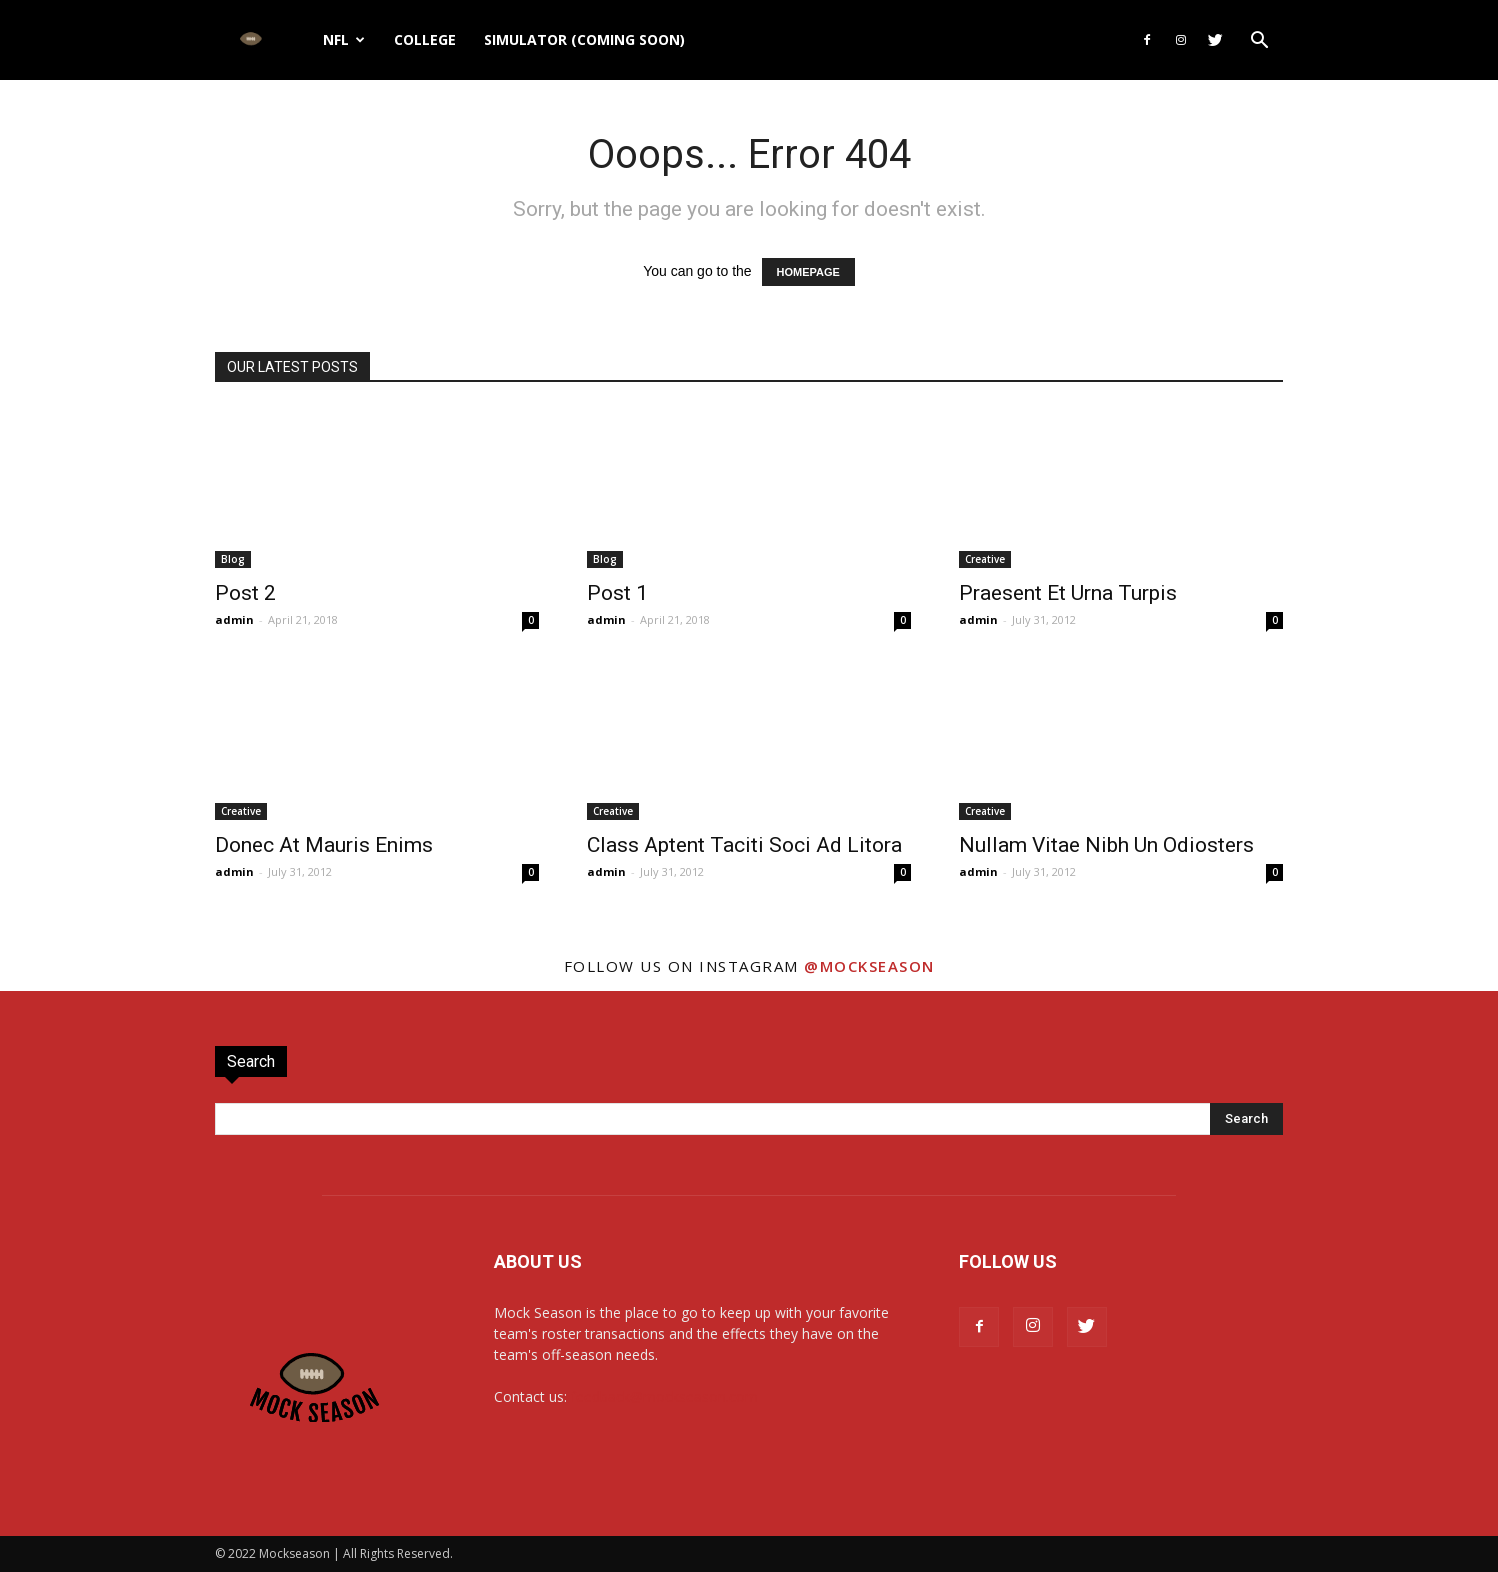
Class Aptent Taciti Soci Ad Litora (744, 845)
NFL (344, 39)
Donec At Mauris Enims (324, 845)
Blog (233, 559)
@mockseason (869, 966)
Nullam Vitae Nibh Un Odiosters (1106, 845)
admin (234, 619)
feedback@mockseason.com (664, 1396)
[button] (1259, 42)
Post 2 (245, 593)
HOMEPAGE (808, 272)
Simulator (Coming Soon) (584, 39)
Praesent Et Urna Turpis (1068, 593)
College (425, 39)
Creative (985, 559)
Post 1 (617, 593)
